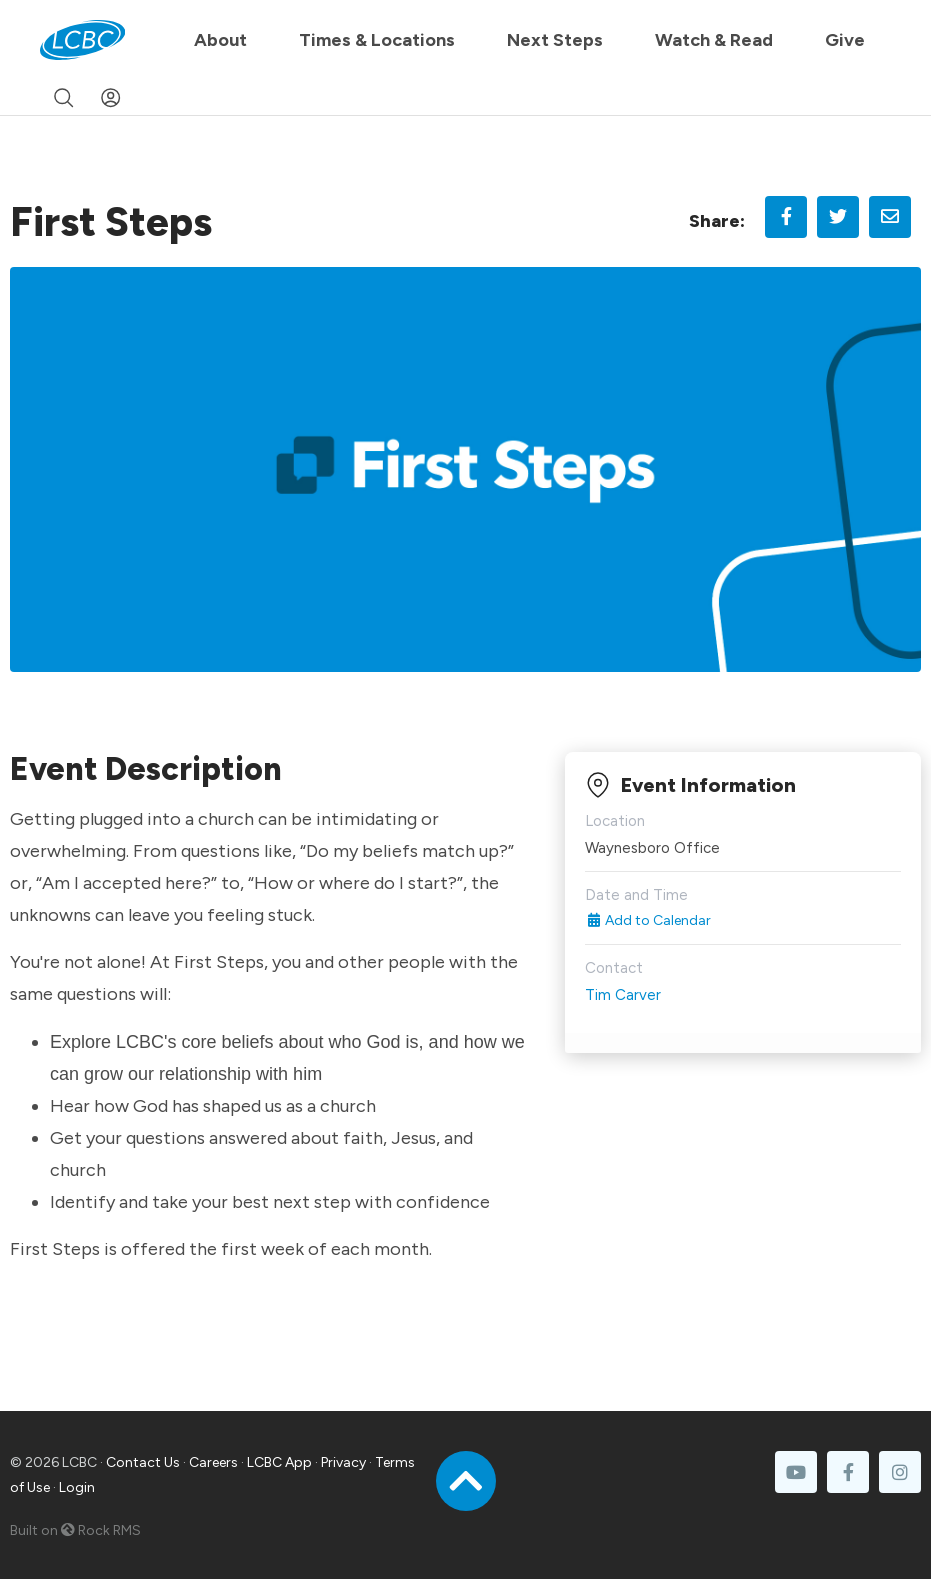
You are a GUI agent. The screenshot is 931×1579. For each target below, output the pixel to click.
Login (77, 1487)
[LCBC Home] (82, 40)
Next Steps (555, 40)
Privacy (343, 1462)
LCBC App (279, 1462)
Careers (213, 1462)
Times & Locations (377, 40)
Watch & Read (714, 40)
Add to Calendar (648, 920)
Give (845, 40)
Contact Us (143, 1462)
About (220, 40)
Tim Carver (623, 995)
